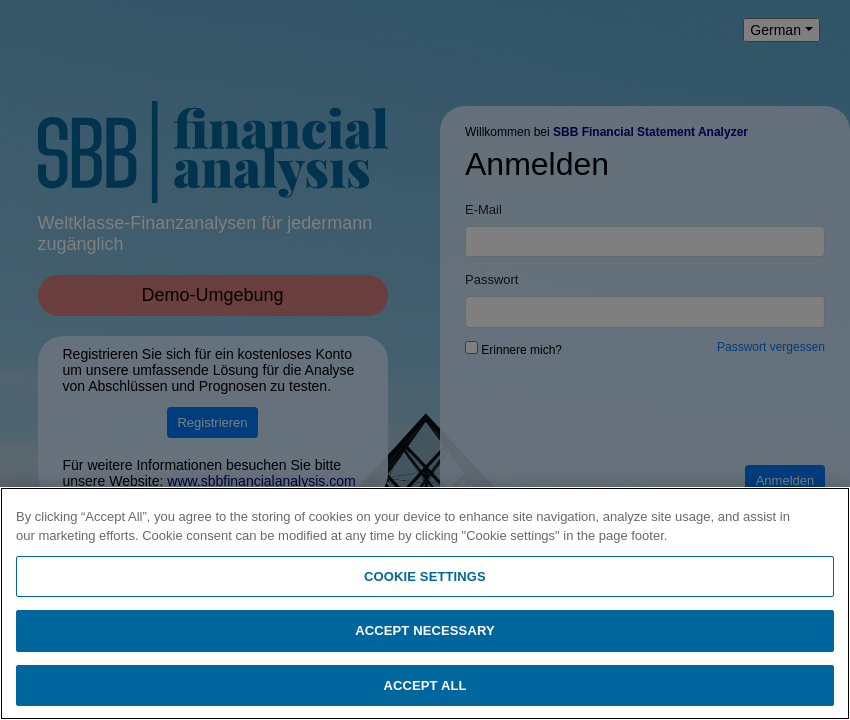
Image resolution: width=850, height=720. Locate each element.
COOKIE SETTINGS (425, 581)
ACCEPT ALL (424, 691)
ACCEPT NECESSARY (425, 636)
